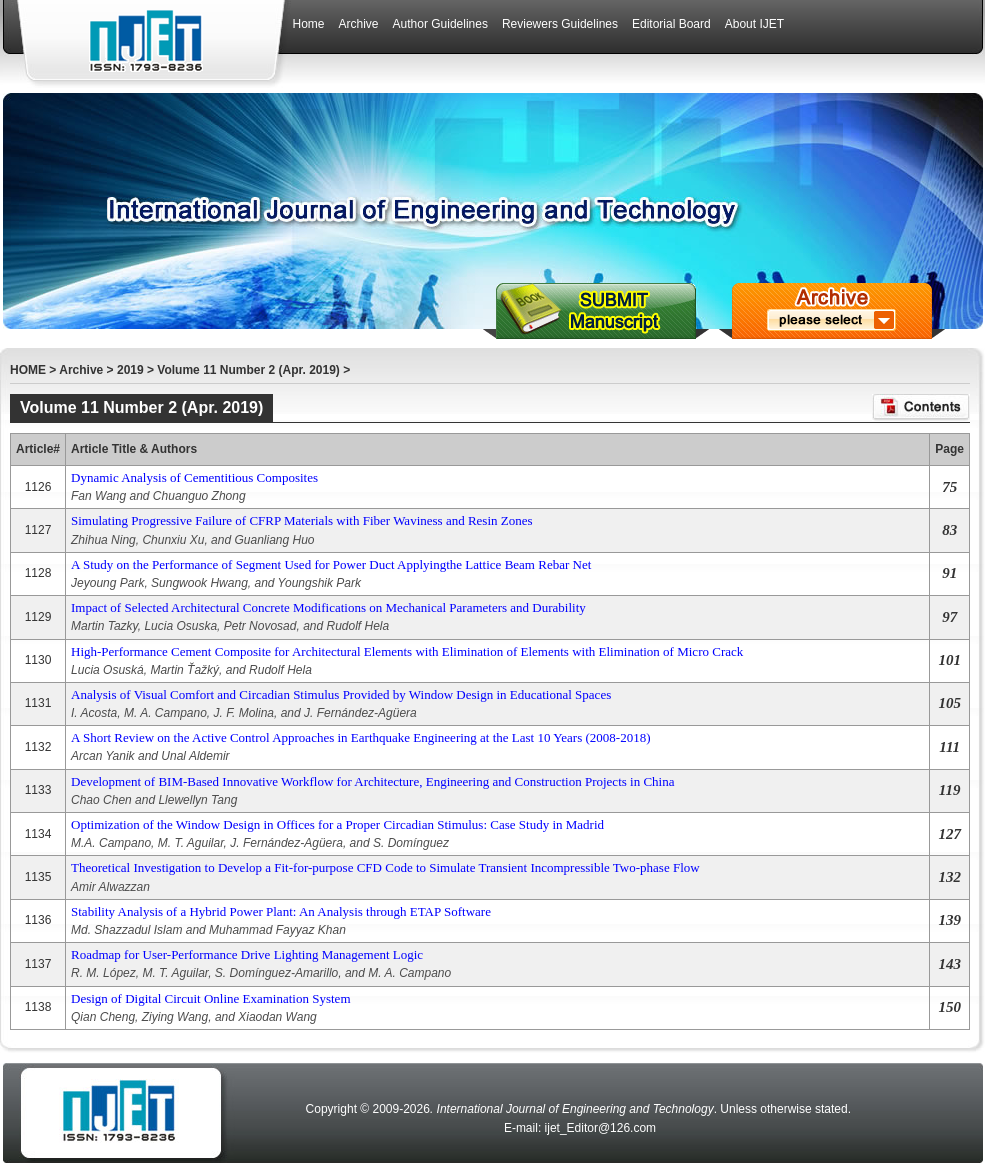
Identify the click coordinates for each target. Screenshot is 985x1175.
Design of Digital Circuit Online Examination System (210, 998)
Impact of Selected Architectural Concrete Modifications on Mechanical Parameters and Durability (328, 607)
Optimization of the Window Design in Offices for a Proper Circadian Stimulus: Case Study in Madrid (337, 824)
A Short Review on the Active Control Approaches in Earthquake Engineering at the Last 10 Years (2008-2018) (360, 737)
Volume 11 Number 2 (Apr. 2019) (248, 370)
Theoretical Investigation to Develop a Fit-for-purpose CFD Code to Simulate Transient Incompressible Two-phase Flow (385, 867)
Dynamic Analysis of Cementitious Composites (194, 477)
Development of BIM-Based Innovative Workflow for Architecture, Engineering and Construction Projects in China (372, 781)
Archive (81, 370)
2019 (130, 370)
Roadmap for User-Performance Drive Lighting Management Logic (247, 954)
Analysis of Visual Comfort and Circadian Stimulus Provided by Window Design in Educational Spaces (341, 694)
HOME (28, 370)
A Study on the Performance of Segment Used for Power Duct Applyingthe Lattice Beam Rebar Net (331, 564)
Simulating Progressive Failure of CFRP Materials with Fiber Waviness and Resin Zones (302, 520)
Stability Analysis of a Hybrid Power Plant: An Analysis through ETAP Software (281, 911)
